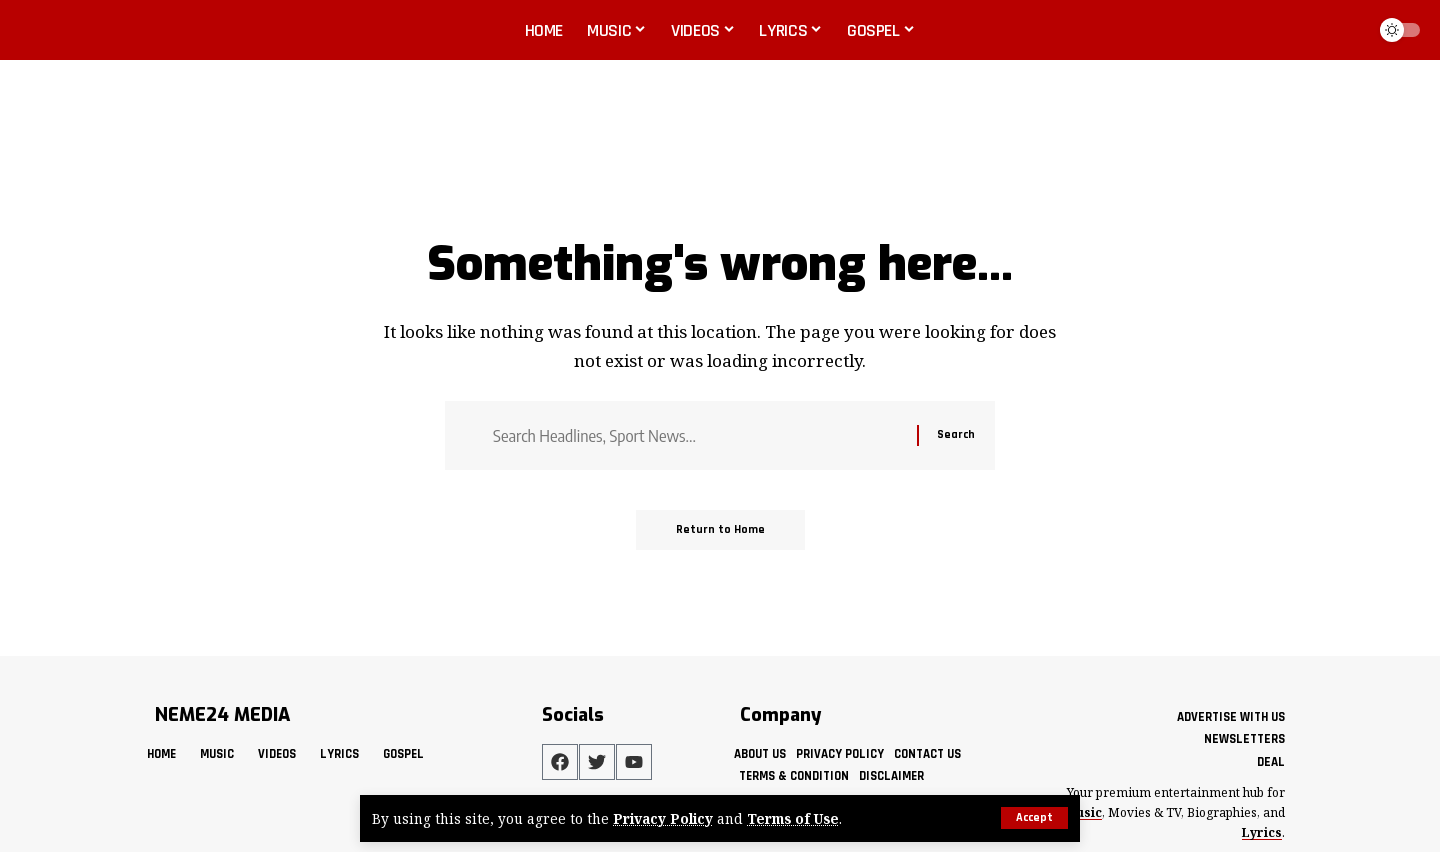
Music (1083, 812)
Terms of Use (793, 818)
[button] (1034, 818)
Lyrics (1262, 832)
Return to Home (720, 529)
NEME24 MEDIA (222, 715)
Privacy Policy (663, 818)
